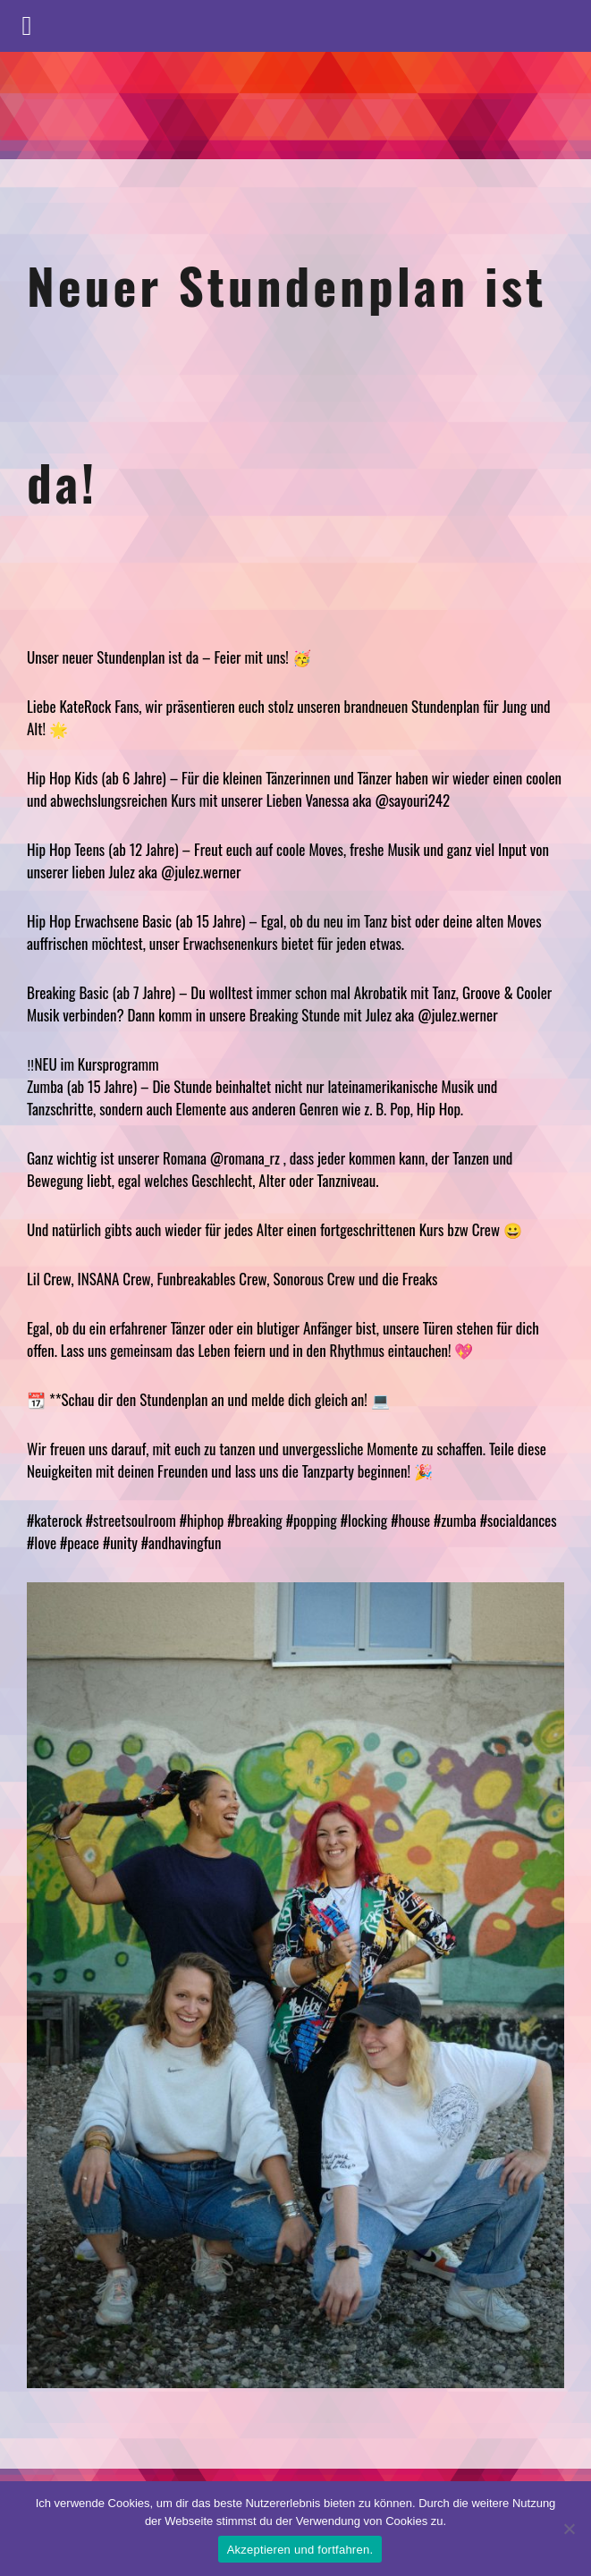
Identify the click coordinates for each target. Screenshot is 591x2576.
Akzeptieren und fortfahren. (300, 2549)
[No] (569, 2529)
